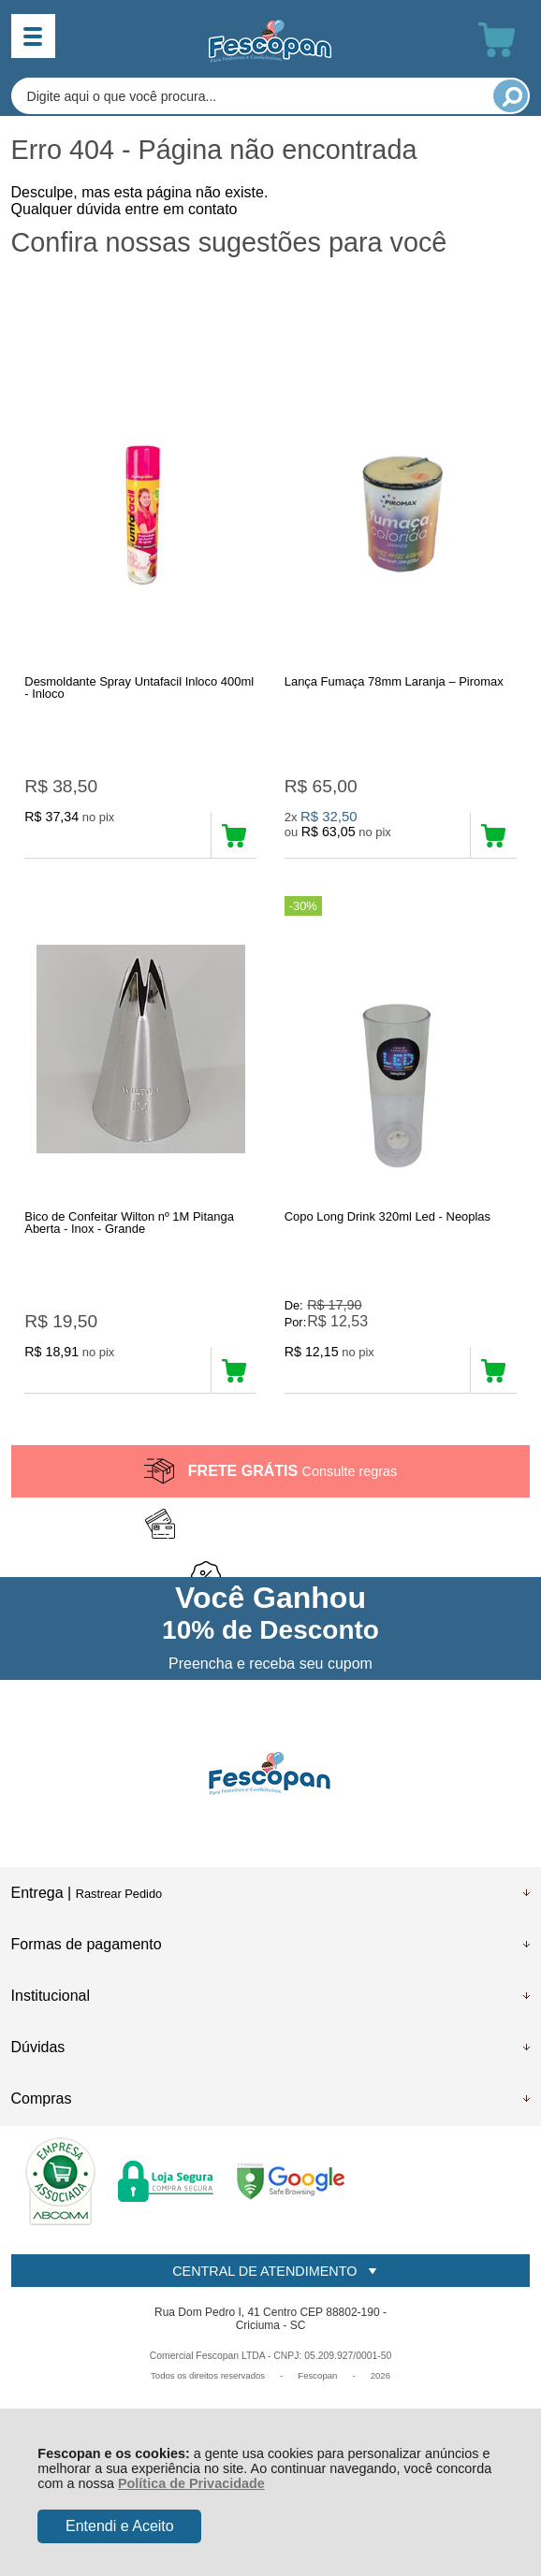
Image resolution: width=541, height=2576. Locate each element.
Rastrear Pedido (119, 1894)
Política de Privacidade (191, 2483)
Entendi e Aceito (120, 2526)
